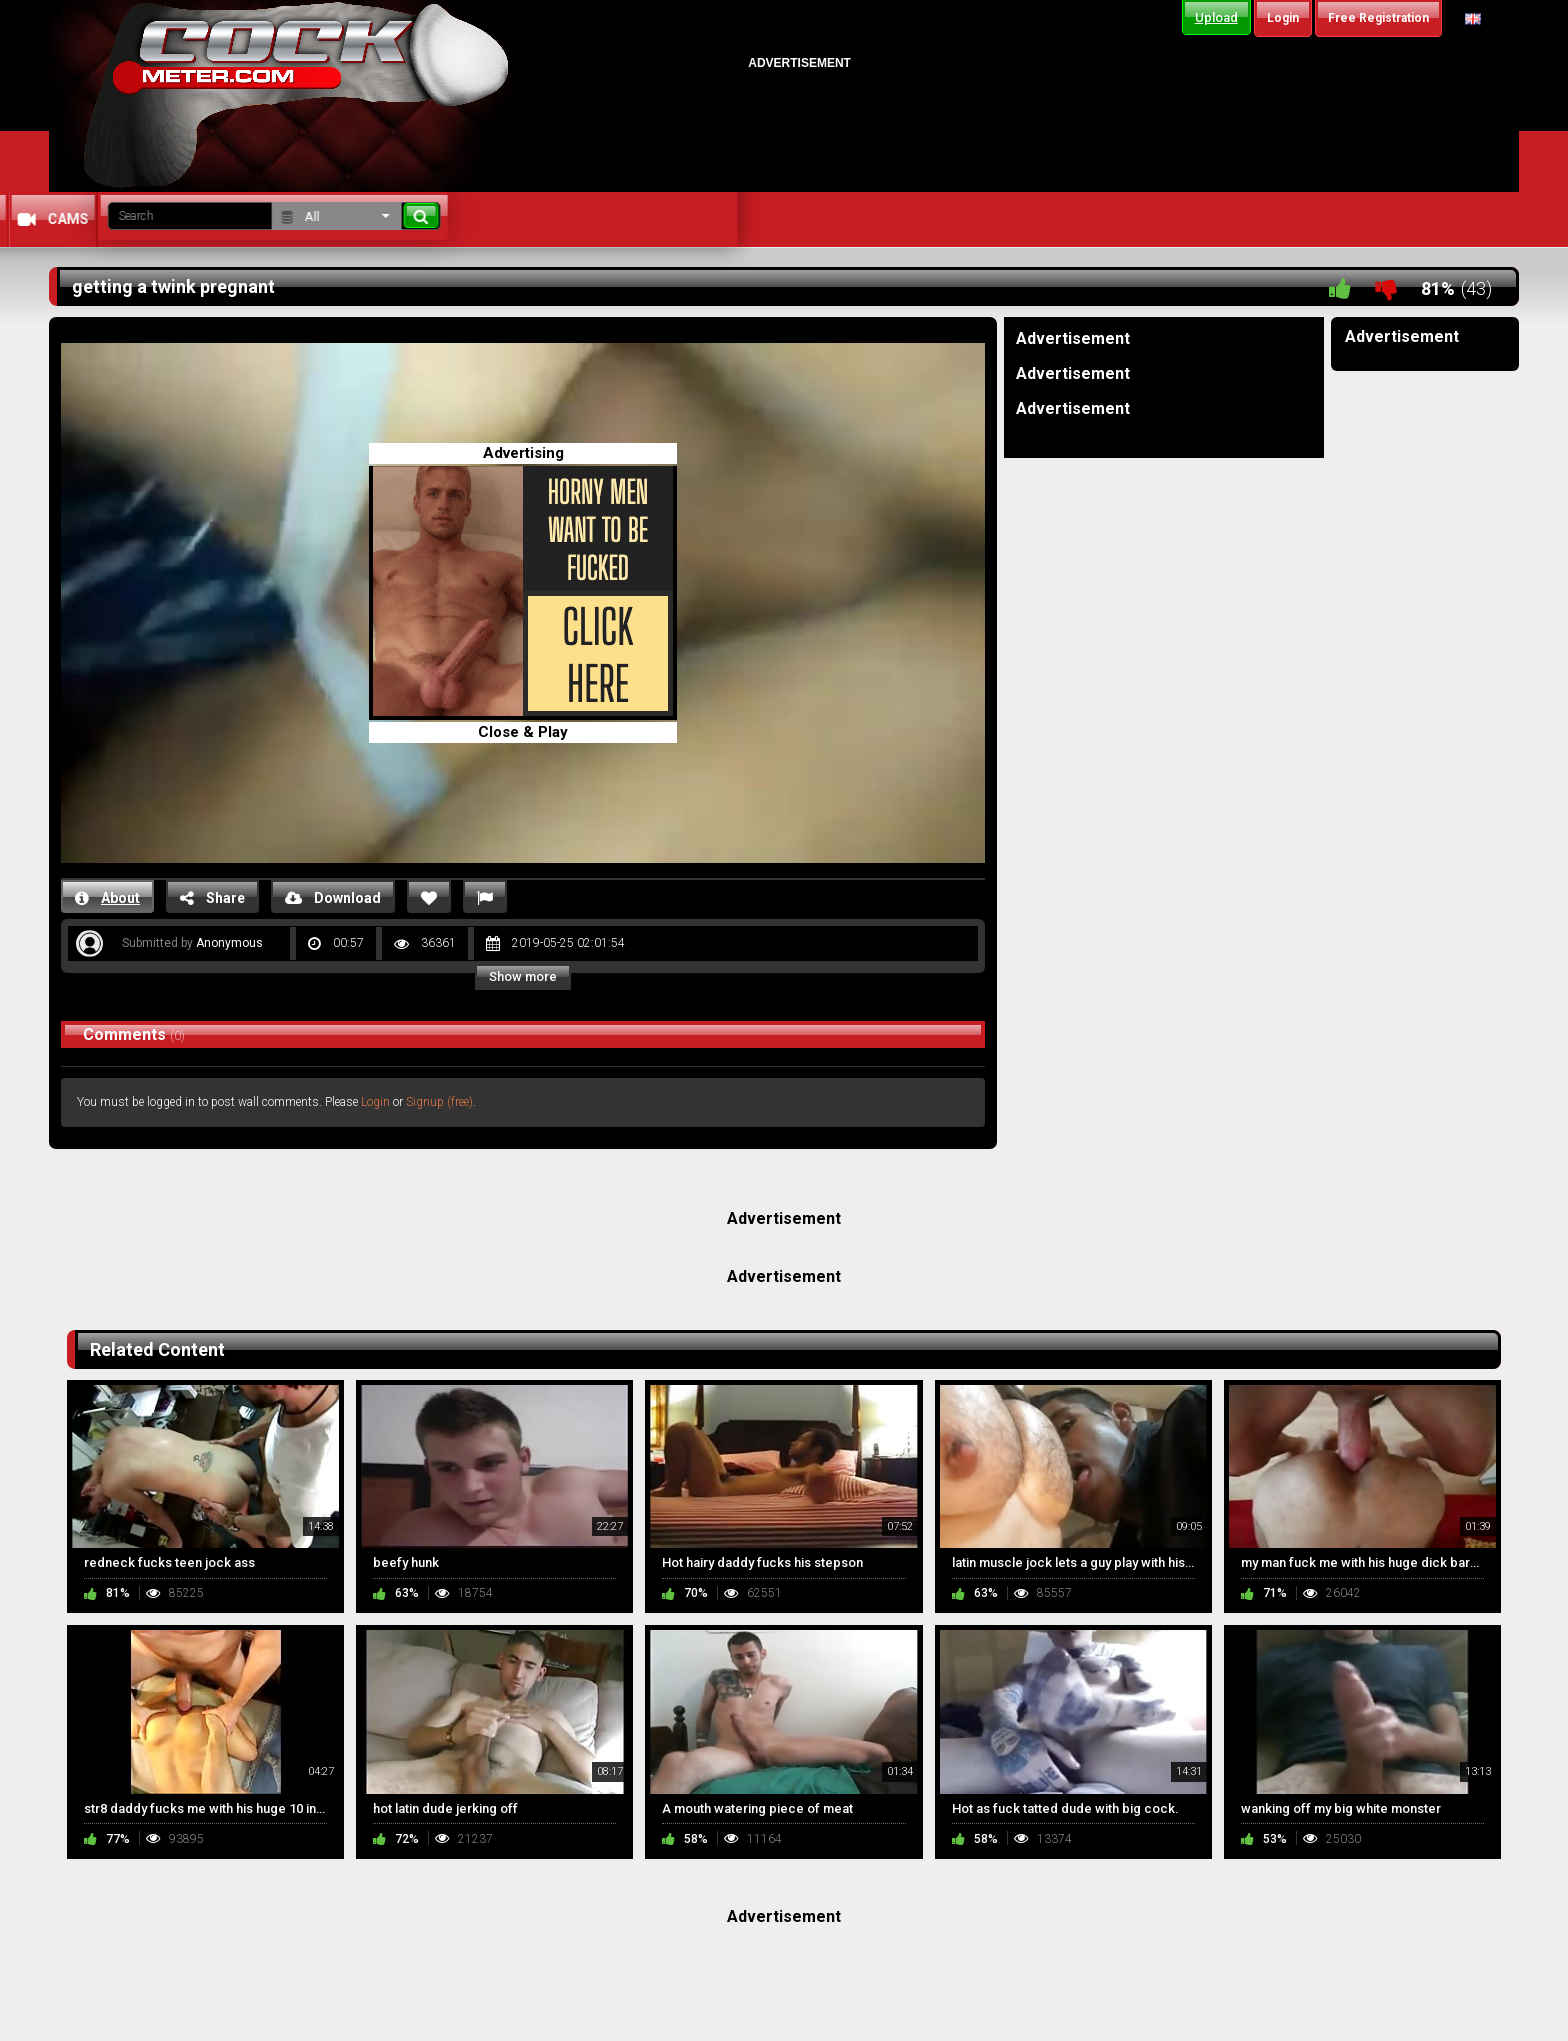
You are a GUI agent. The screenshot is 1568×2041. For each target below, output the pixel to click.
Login (375, 1102)
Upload (1216, 17)
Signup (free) (439, 1102)
